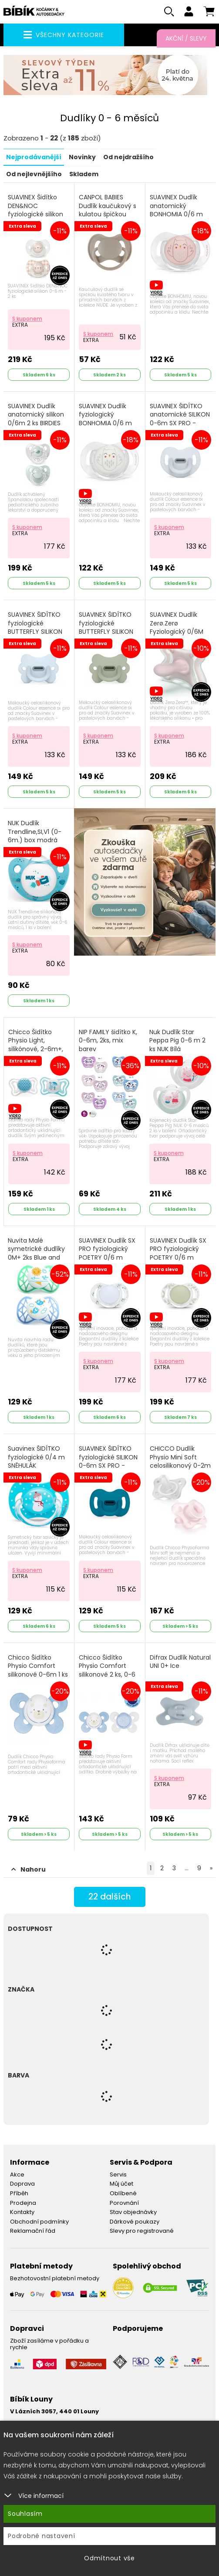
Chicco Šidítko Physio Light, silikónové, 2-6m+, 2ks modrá (35, 1045)
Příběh (19, 2194)
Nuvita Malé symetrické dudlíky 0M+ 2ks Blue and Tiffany (36, 1254)
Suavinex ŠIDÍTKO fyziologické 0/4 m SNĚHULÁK (36, 1457)
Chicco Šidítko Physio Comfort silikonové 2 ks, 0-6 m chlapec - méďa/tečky (107, 1675)
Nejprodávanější (33, 158)
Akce (17, 2175)
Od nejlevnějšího (34, 174)
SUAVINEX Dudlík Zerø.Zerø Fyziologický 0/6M (176, 623)
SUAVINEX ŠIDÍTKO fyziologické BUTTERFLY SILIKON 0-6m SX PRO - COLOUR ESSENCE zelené (106, 636)
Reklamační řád (32, 2231)
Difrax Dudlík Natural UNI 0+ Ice (180, 1662)
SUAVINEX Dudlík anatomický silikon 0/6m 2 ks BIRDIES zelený (36, 419)
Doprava (22, 2184)
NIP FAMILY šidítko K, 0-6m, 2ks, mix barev (108, 1040)
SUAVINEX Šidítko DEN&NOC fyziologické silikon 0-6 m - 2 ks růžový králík (37, 215)
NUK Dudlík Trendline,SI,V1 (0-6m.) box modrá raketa (34, 837)
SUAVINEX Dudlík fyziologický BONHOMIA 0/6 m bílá (105, 419)
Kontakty (22, 2212)
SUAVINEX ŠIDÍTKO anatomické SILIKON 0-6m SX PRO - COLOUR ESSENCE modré (180, 423)
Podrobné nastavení (41, 2536)
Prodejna (23, 2203)
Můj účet (121, 2184)
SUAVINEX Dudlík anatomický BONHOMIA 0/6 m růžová (176, 211)
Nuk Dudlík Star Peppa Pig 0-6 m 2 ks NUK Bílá (177, 1040)
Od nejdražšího (128, 158)
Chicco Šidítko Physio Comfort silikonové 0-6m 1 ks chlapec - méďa (38, 1671)
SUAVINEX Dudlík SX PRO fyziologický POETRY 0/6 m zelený (178, 1254)
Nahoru (28, 1869)
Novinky (82, 158)
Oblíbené (123, 2194)
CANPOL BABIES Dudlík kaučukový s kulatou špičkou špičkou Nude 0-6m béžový (109, 215)
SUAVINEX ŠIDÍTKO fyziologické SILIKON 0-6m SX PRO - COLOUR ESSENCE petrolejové (108, 1466)
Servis (118, 2175)
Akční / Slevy (186, 38)
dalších (109, 1898)
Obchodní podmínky (39, 2222)
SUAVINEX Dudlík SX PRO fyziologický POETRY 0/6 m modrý (107, 1254)
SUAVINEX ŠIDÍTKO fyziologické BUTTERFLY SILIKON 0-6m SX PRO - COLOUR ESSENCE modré (35, 636)
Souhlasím (25, 2513)
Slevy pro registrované (142, 2231)
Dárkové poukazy (134, 2222)
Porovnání (124, 2203)
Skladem (83, 174)
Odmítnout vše (109, 2558)
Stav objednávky (133, 2212)
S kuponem (27, 318)
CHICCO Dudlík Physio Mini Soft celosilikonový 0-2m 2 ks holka (180, 1462)
